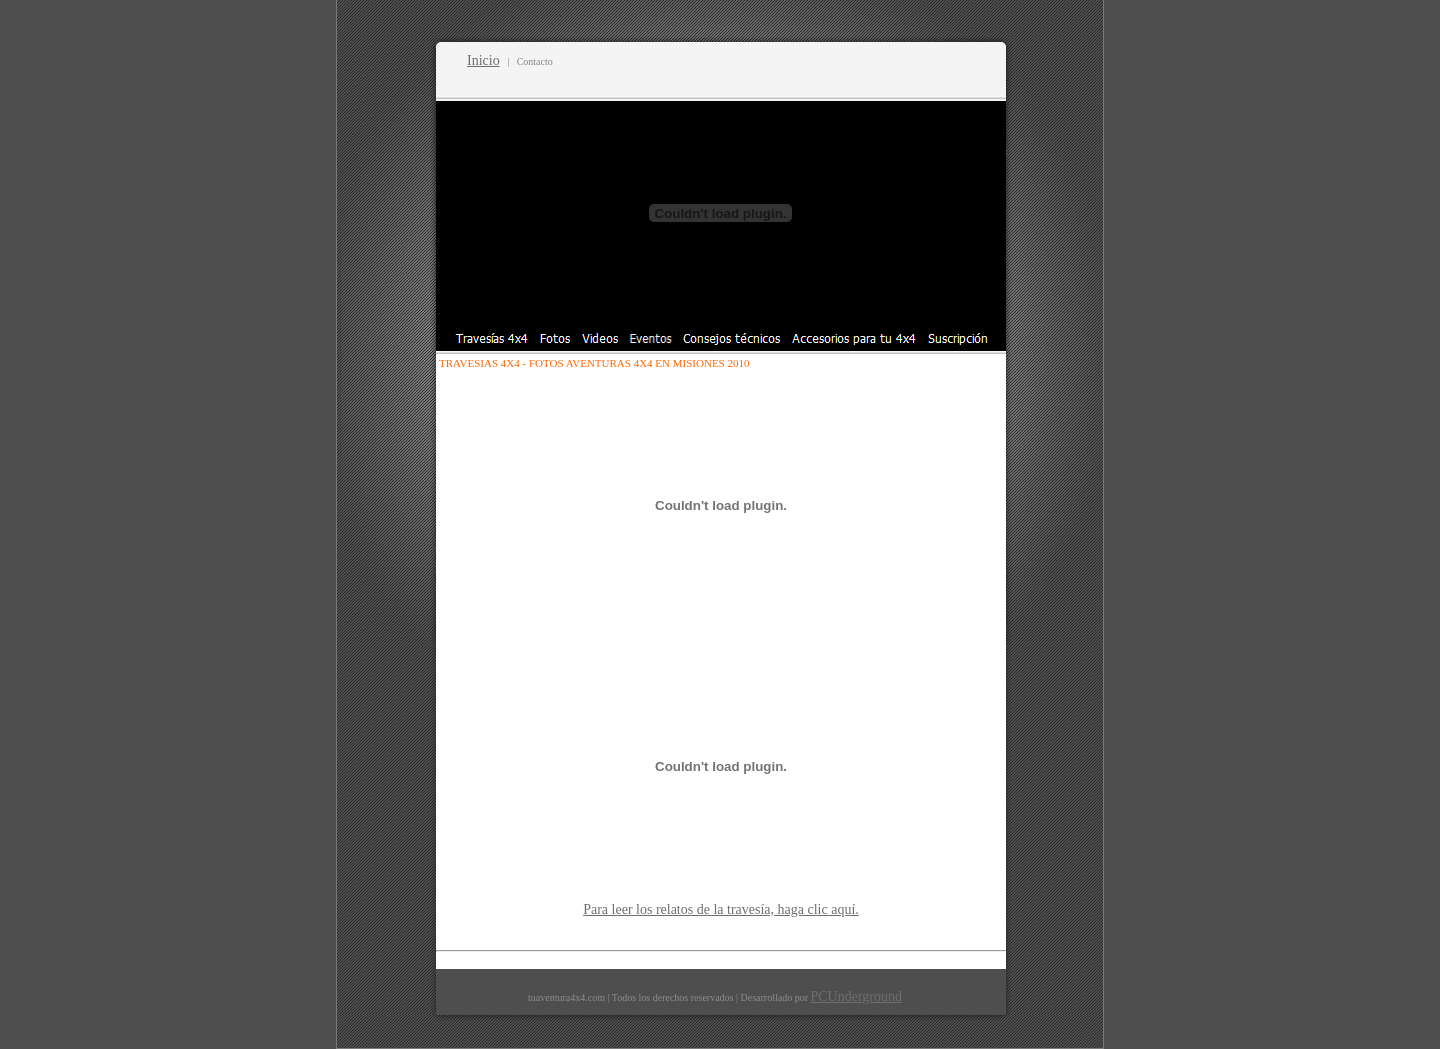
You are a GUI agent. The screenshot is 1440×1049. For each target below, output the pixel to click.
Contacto (535, 61)
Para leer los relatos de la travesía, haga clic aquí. (721, 909)
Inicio (483, 60)
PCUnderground (856, 996)
